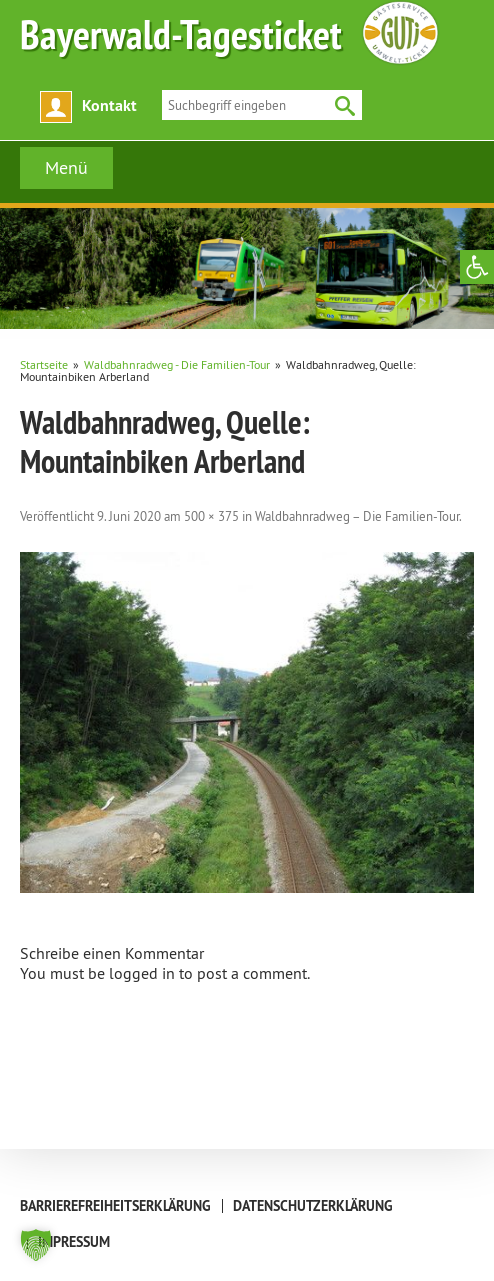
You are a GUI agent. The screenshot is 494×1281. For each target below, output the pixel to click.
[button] (36, 1245)
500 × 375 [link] (211, 516)
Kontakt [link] (109, 105)
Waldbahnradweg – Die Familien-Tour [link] (357, 516)
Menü (66, 167)
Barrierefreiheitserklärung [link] (115, 1206)
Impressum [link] (74, 1242)
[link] (477, 267)
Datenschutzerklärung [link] (313, 1206)
